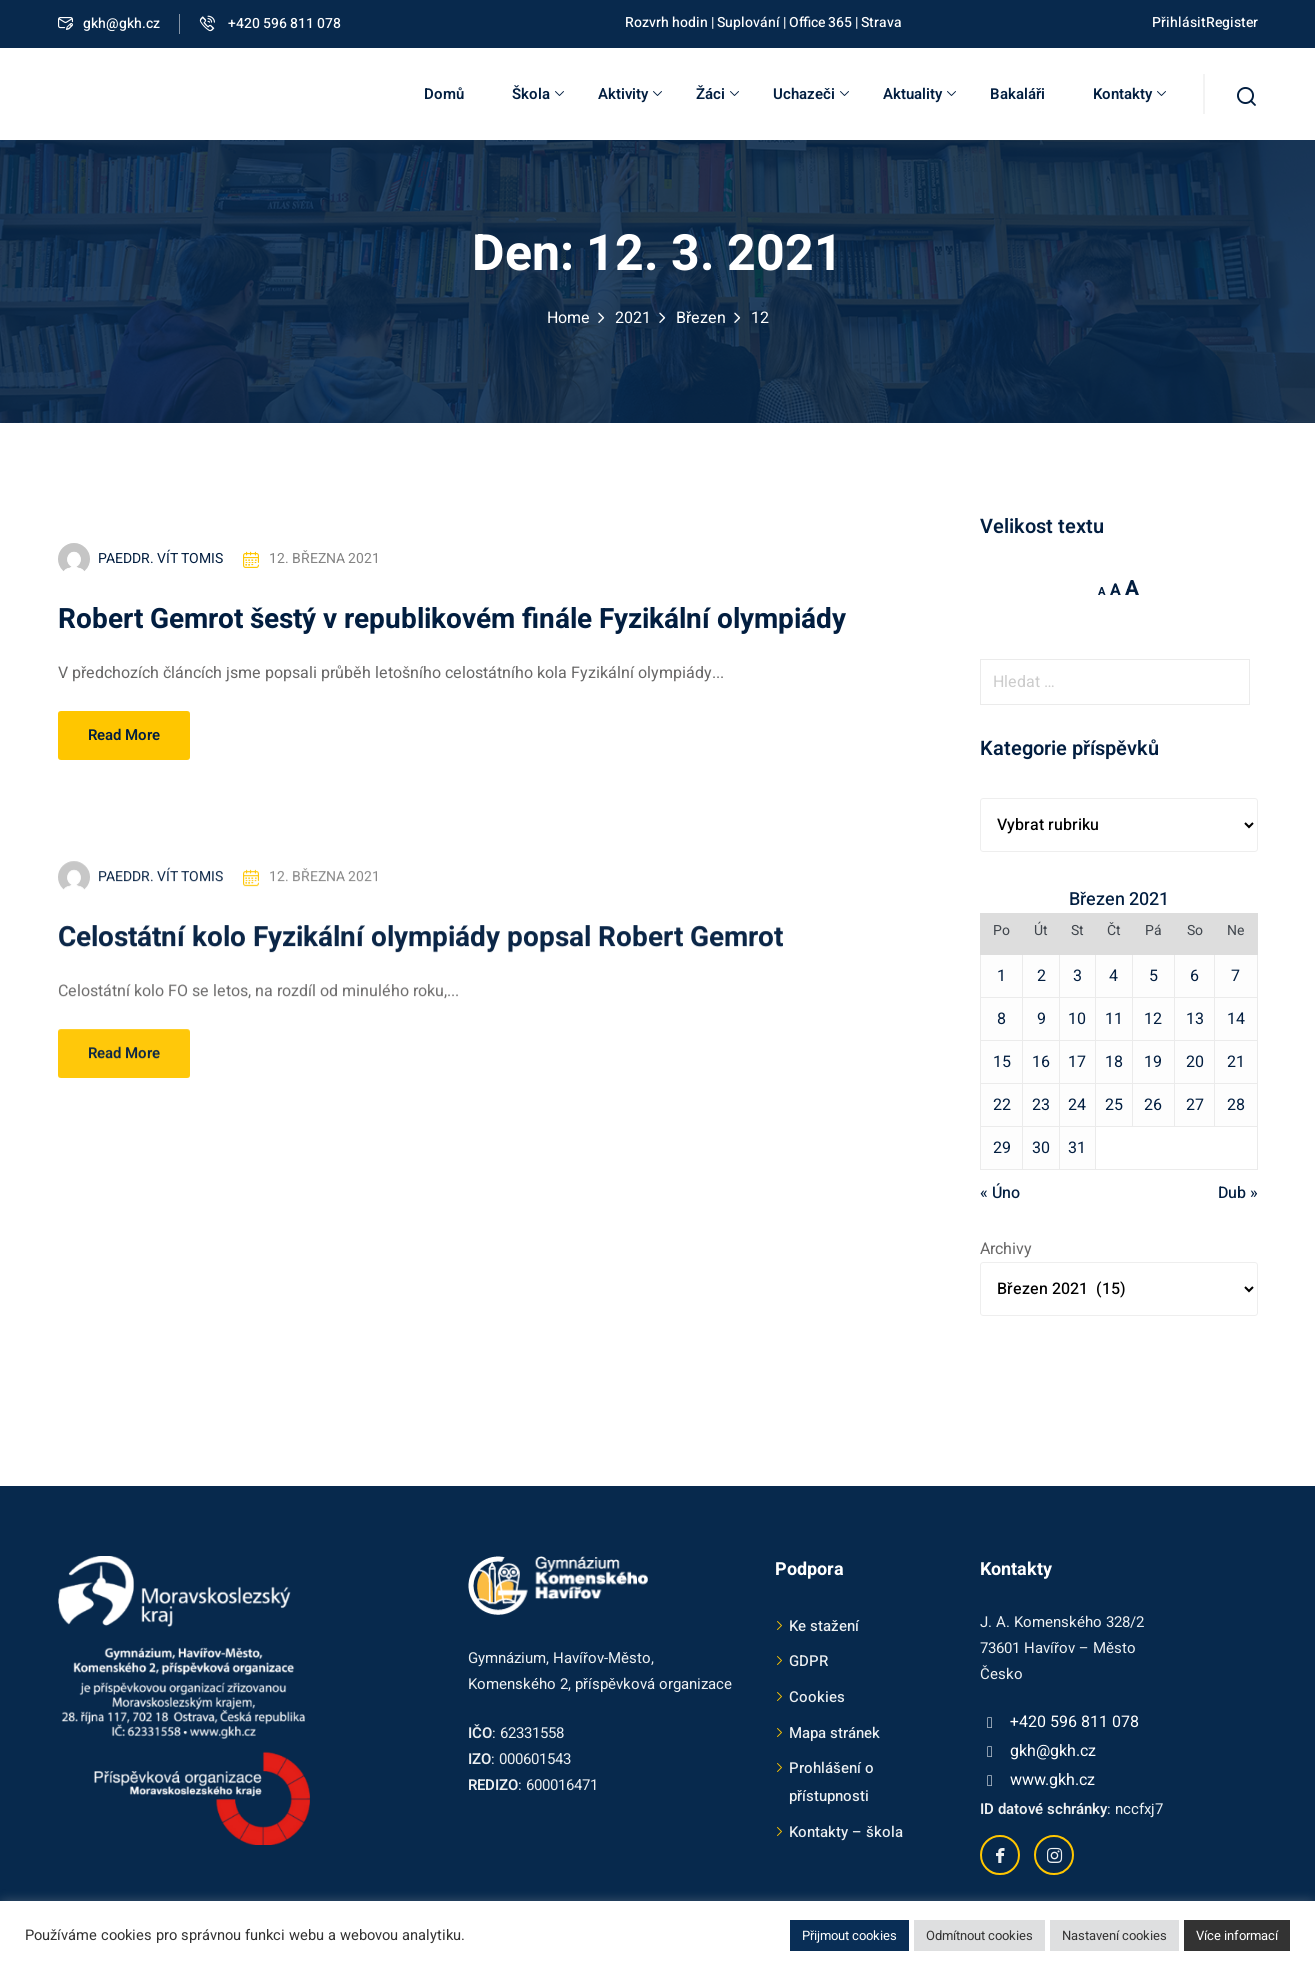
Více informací (1237, 1935)
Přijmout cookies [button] (849, 1935)
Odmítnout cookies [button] (979, 1935)
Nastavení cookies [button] (1114, 1935)
